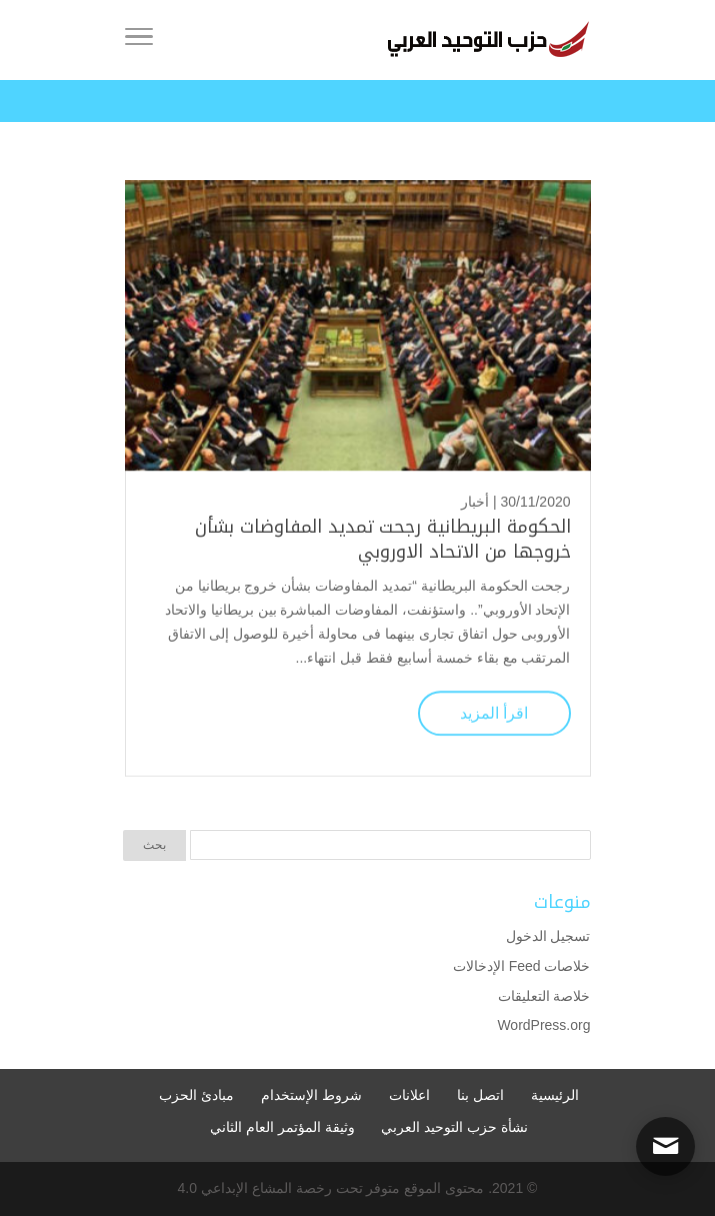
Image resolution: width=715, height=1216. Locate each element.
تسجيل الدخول (548, 936)
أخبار (475, 501)
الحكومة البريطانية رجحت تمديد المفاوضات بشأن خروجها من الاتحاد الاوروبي (383, 538)
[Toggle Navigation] (139, 40)
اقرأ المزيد (494, 711)
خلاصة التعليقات (544, 996)
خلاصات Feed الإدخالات (522, 966)
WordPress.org (543, 1025)
